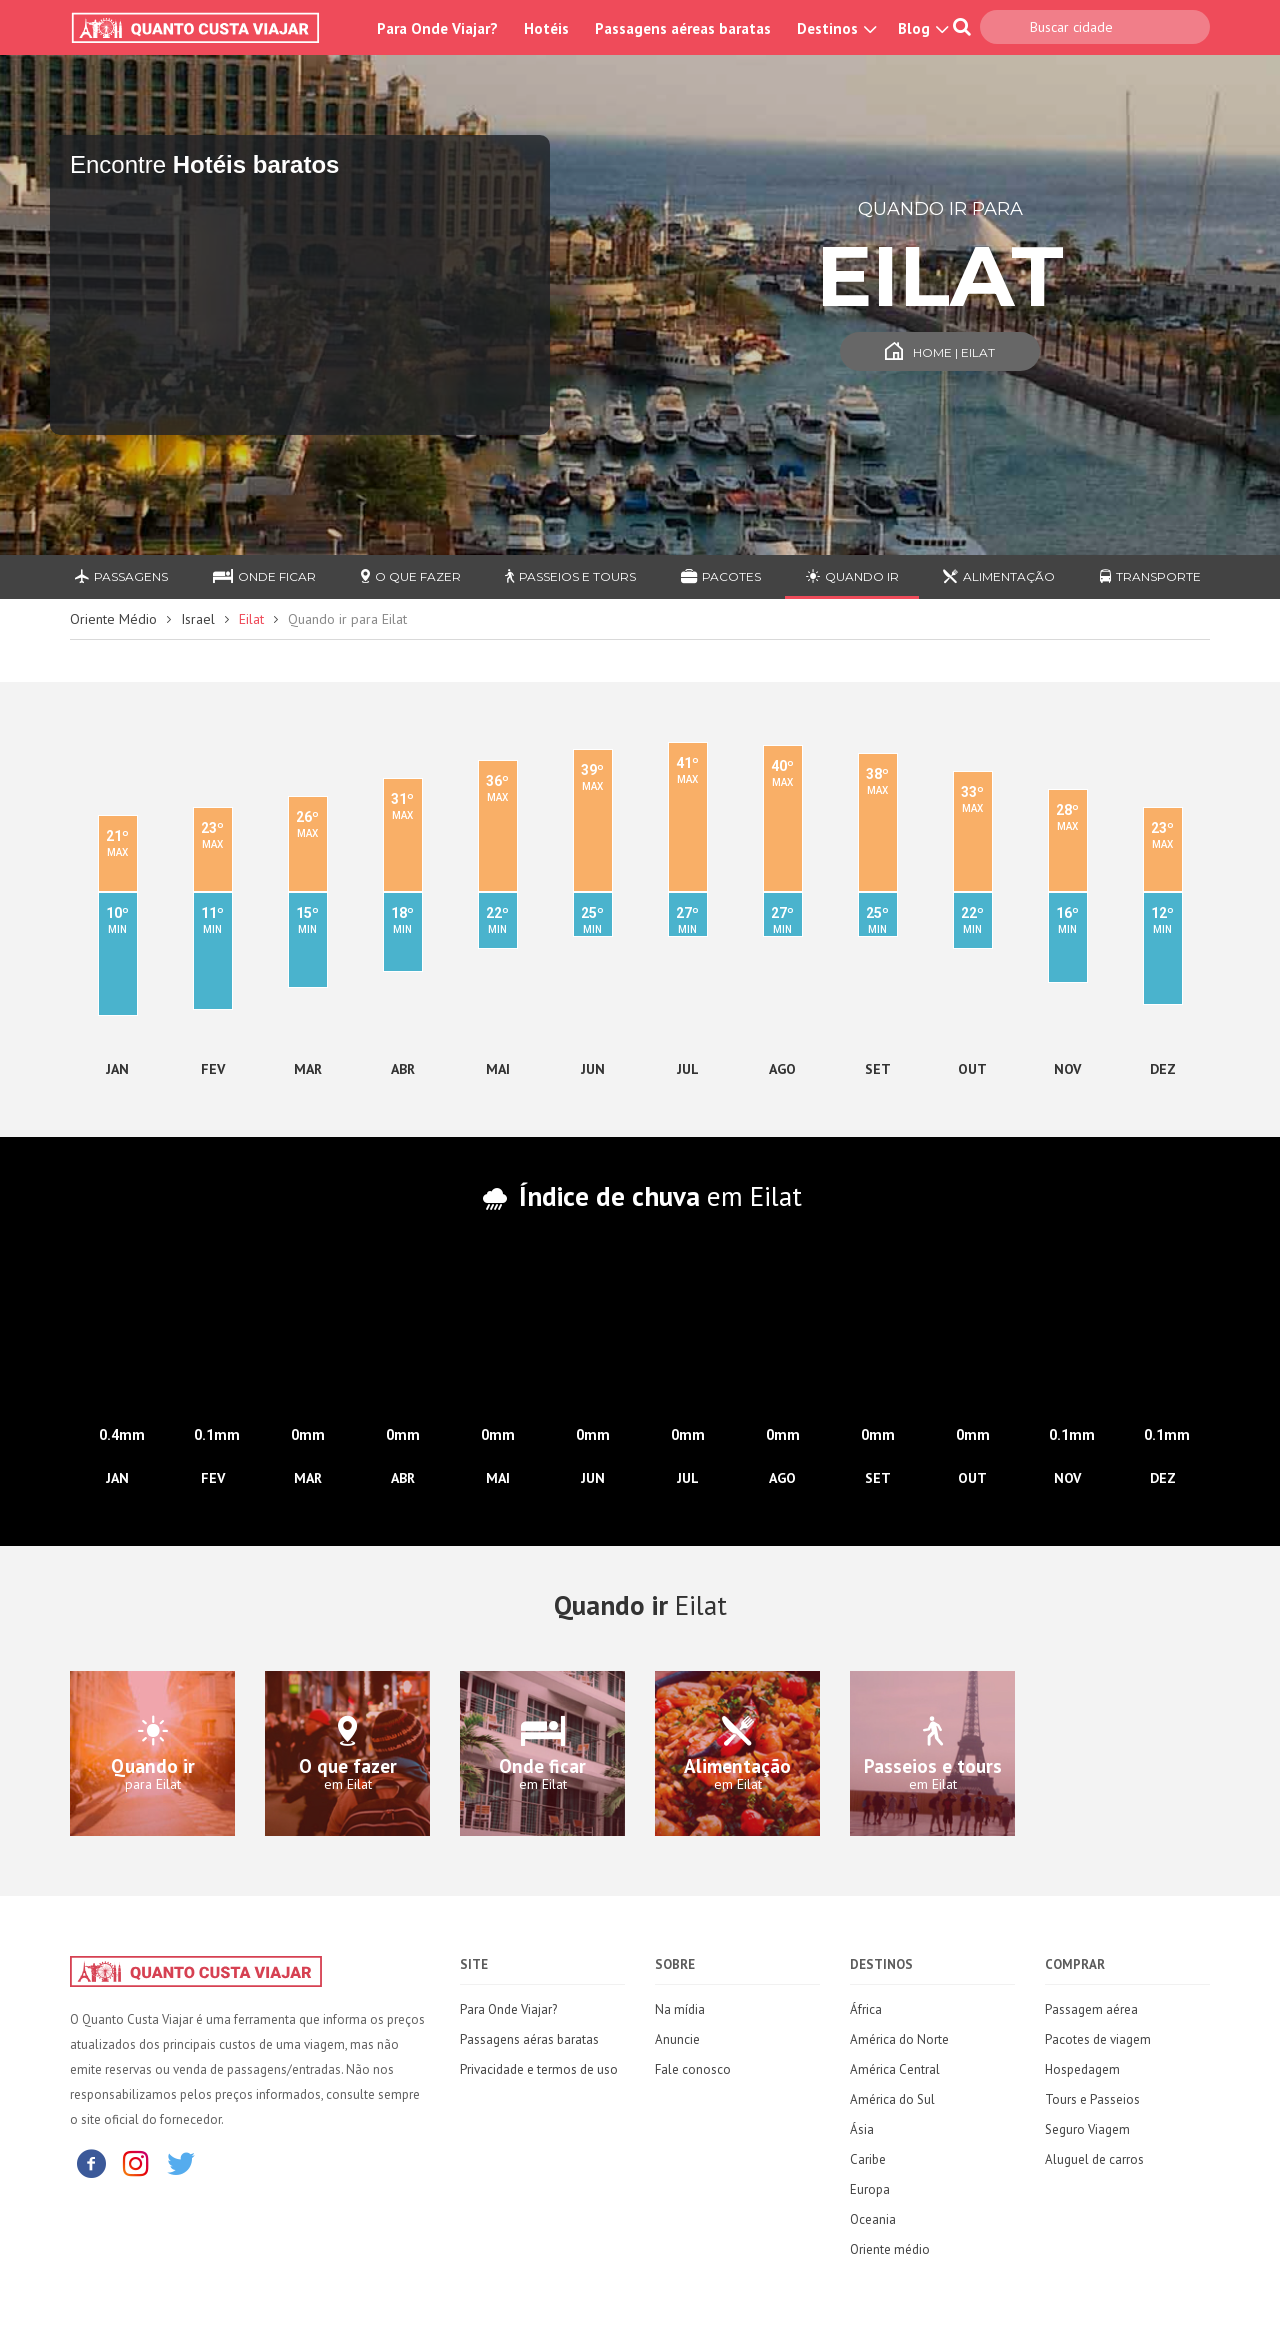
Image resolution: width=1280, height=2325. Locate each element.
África (866, 2009)
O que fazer (411, 576)
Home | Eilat (940, 352)
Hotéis (546, 28)
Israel (198, 619)
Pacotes (721, 576)
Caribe (868, 2159)
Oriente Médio (113, 619)
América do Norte (899, 2039)
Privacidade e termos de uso (539, 2069)
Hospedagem (1082, 2069)
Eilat (251, 619)
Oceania (873, 2219)
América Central (895, 2069)
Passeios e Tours (570, 576)
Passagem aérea (1091, 2009)
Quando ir (852, 576)
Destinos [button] (834, 28)
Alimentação (999, 576)
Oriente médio (890, 2249)
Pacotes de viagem (1098, 2039)
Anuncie (677, 2039)
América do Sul (892, 2099)
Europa (870, 2189)
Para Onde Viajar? (437, 28)
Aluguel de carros (1094, 2159)
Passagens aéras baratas (529, 2039)
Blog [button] (921, 28)
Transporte (1150, 576)
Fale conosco (693, 2069)
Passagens (121, 576)
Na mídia (680, 2009)
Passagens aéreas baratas (683, 28)
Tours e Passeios (1092, 2099)
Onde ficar (264, 576)
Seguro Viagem (1087, 2129)
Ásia (862, 2129)
